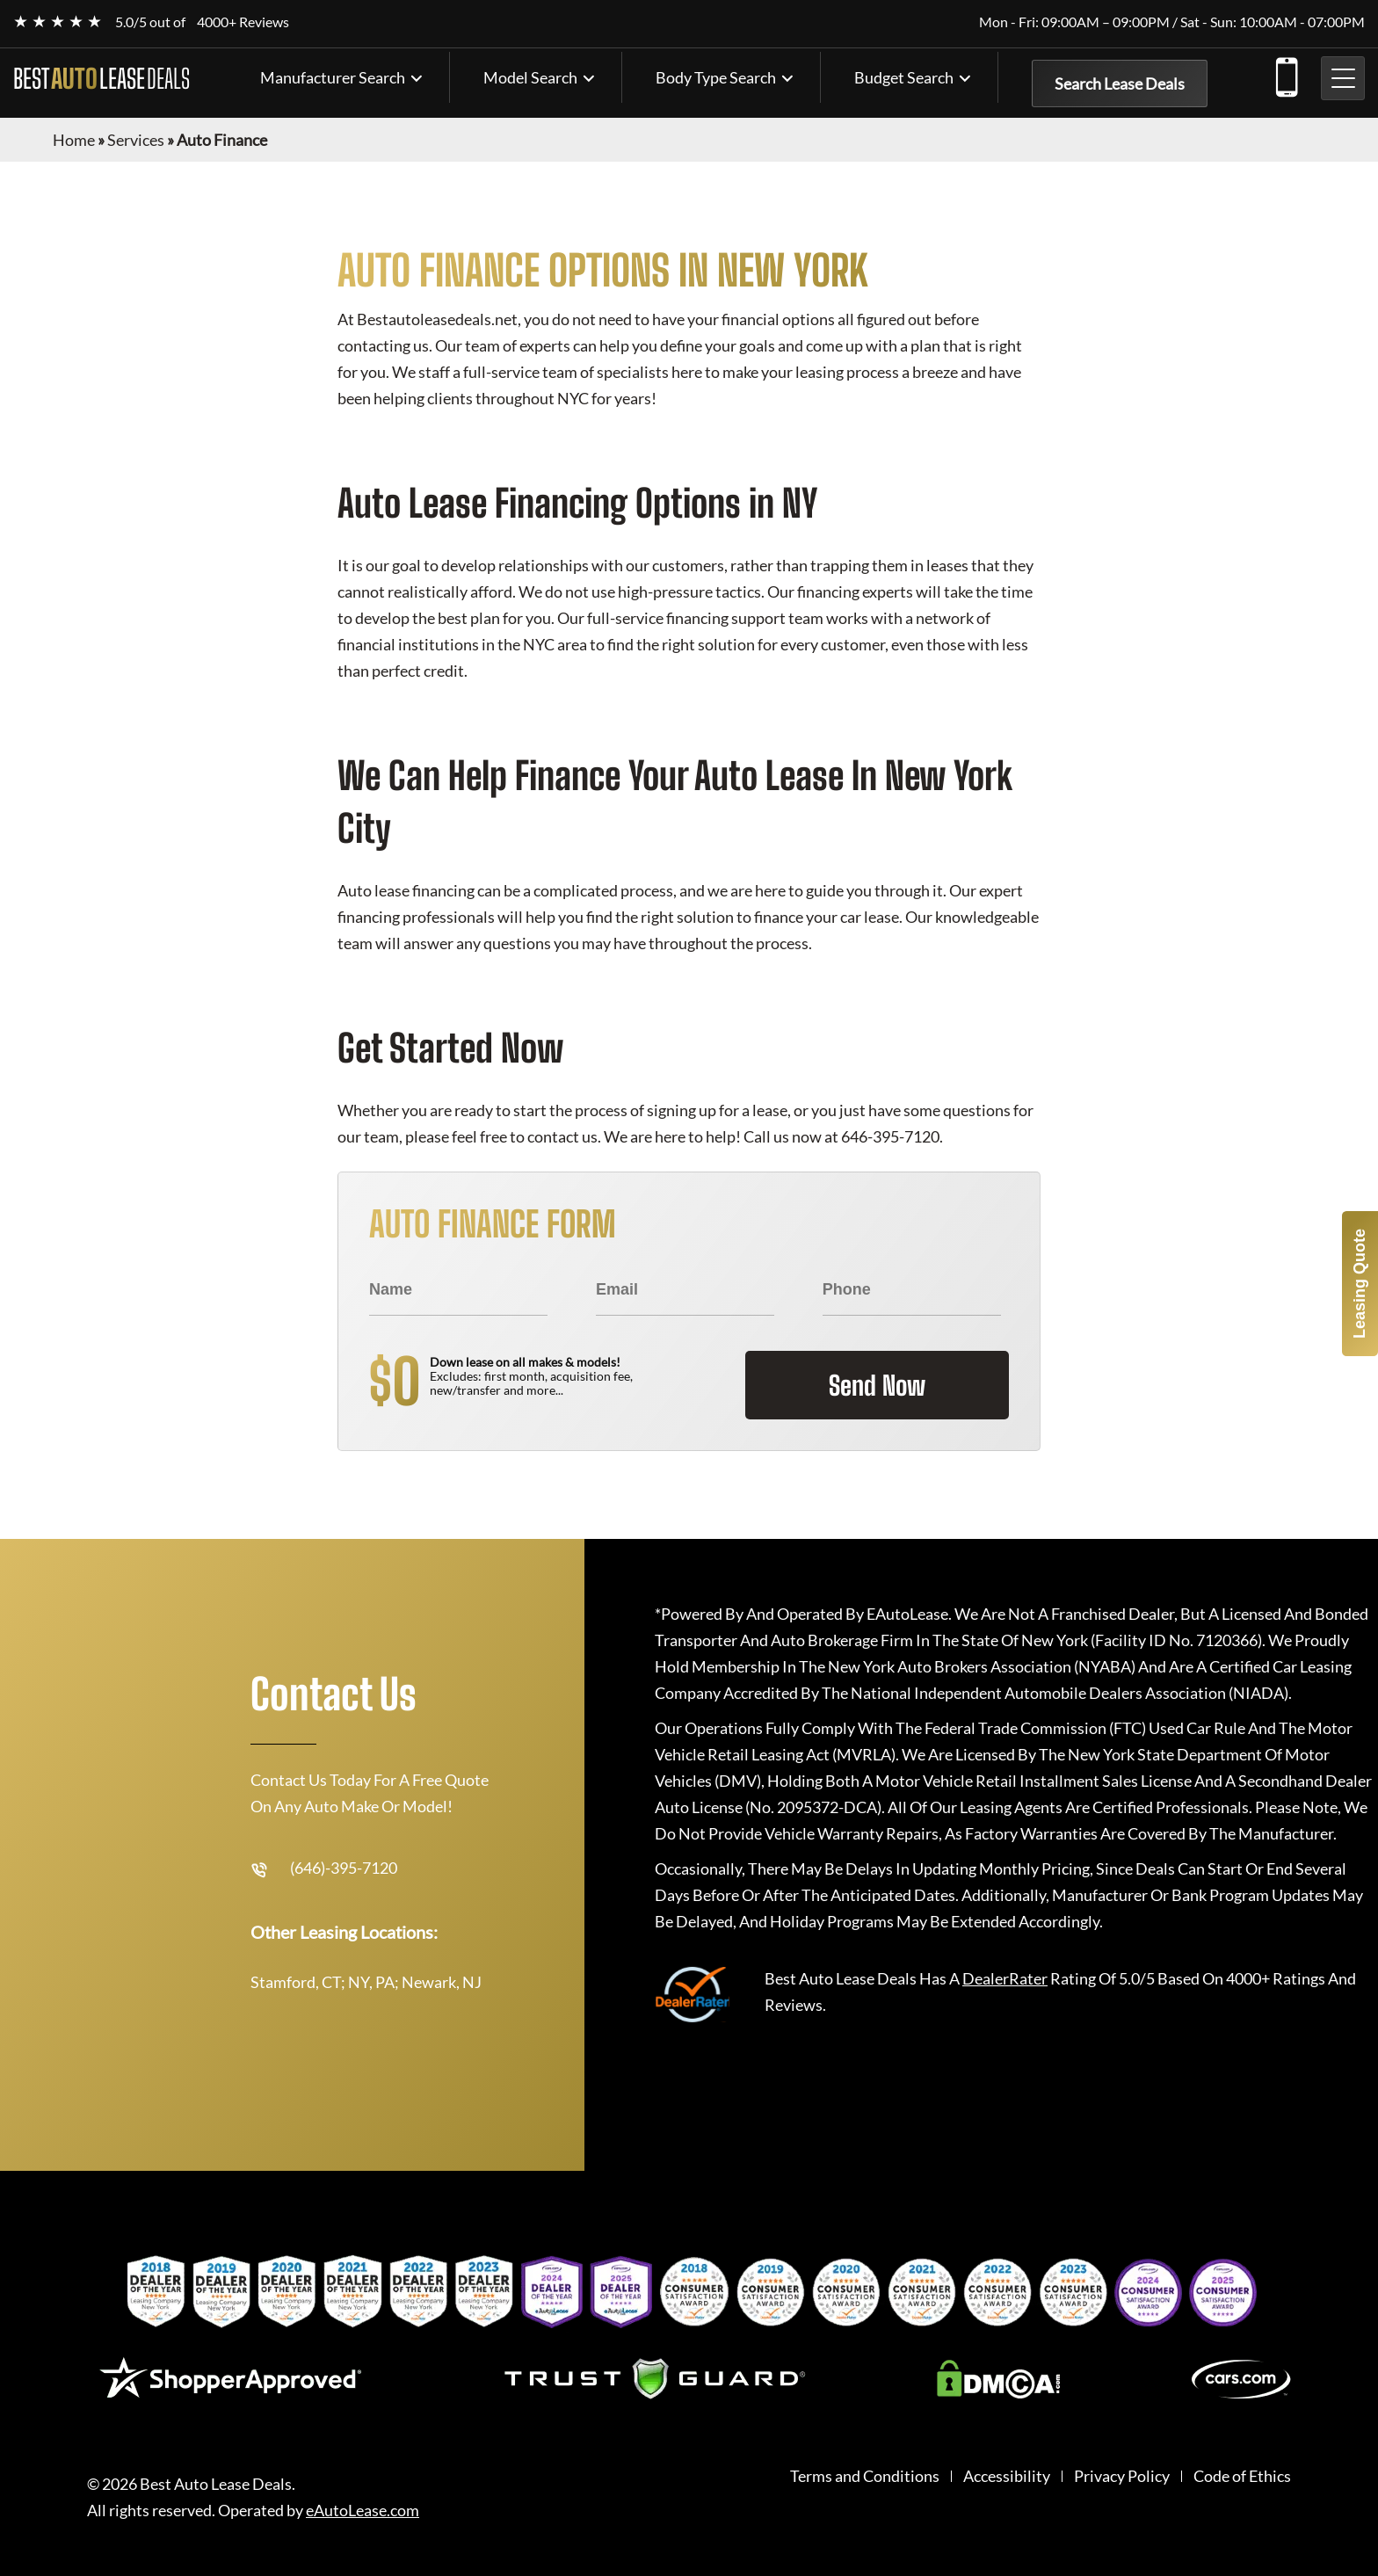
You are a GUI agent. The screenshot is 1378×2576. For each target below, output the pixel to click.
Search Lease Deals (1120, 83)
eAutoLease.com (362, 2510)
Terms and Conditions (864, 2476)
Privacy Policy (1122, 2476)
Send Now (877, 1385)
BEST (101, 78)
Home (74, 139)
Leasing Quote (1359, 1284)
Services (135, 139)
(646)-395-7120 (1286, 73)
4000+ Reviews (243, 21)
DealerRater (1005, 1978)
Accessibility (1006, 2476)
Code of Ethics (1242, 2476)
